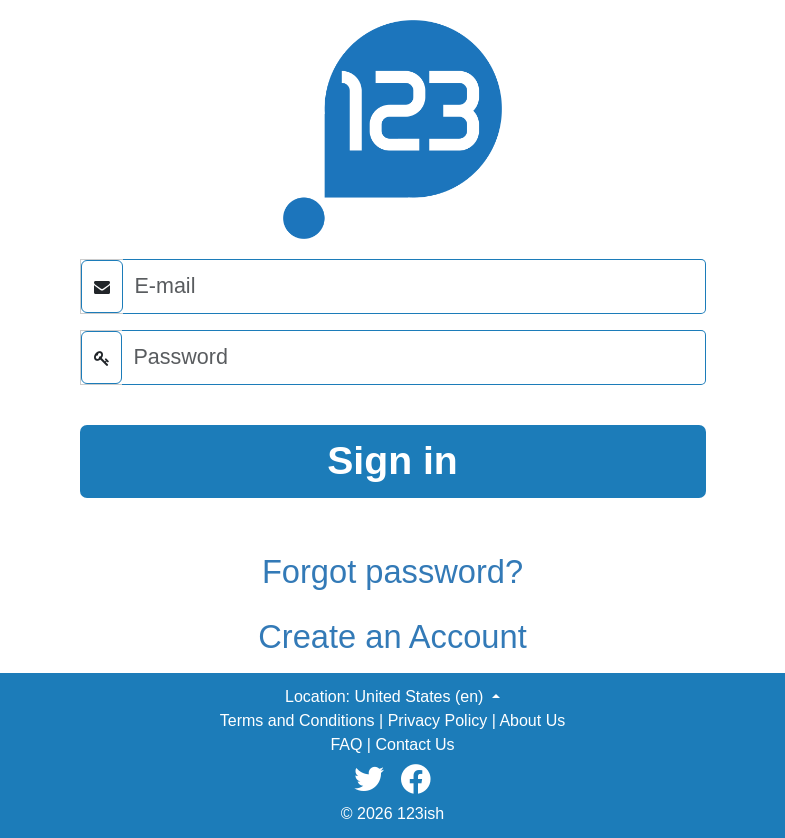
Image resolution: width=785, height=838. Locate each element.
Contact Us (414, 744)
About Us (532, 720)
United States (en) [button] (420, 696)
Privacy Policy (438, 720)
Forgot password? (392, 571)
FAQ (346, 744)
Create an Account (392, 636)
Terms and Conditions (297, 720)
